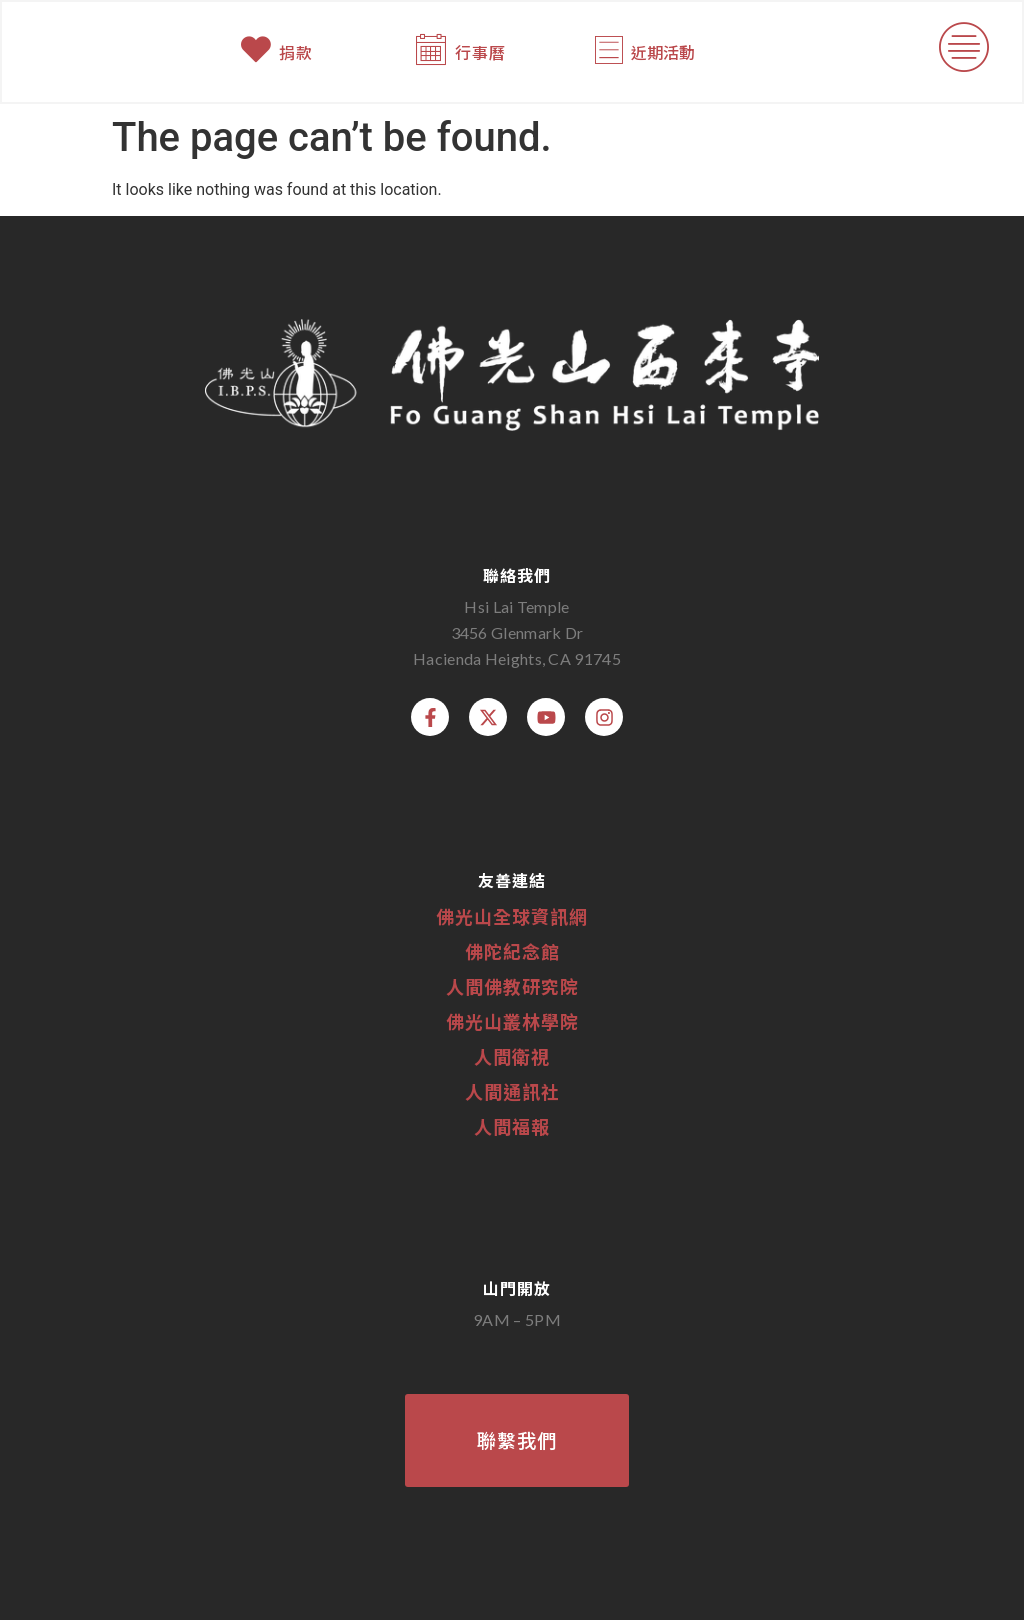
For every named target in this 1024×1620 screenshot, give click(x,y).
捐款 (297, 53)
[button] (963, 53)
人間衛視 (512, 1056)
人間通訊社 (512, 1091)
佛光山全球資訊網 (512, 916)
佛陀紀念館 (512, 951)
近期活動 (662, 53)
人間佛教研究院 (512, 986)
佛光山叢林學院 (512, 1021)
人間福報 (512, 1126)
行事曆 (481, 53)
